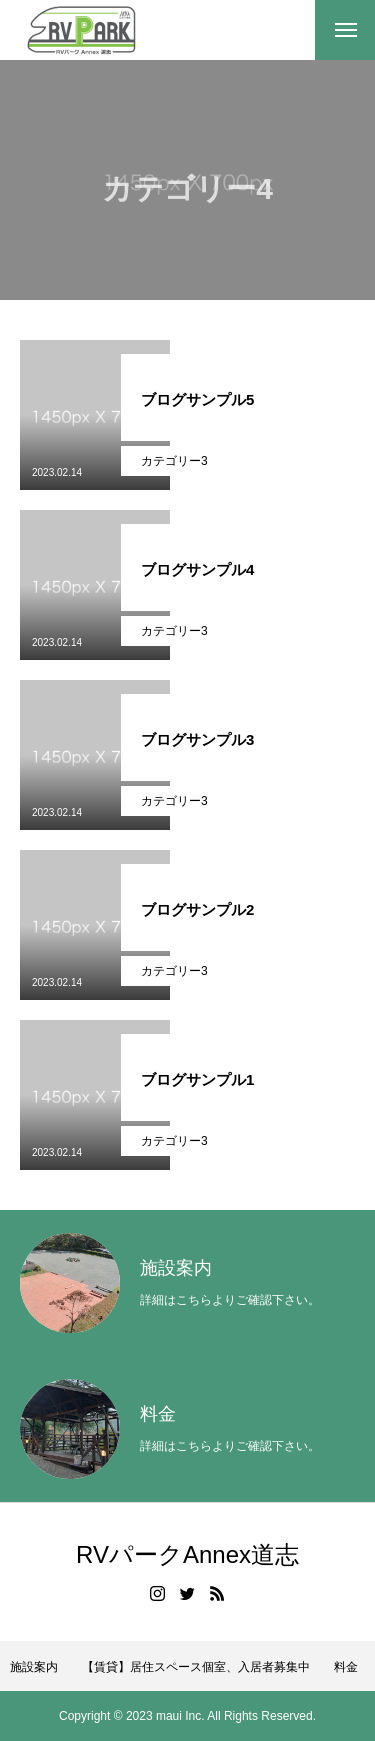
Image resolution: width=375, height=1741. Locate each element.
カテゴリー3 (174, 461)
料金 (346, 1667)
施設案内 (34, 1667)
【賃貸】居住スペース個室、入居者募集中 (196, 1667)
